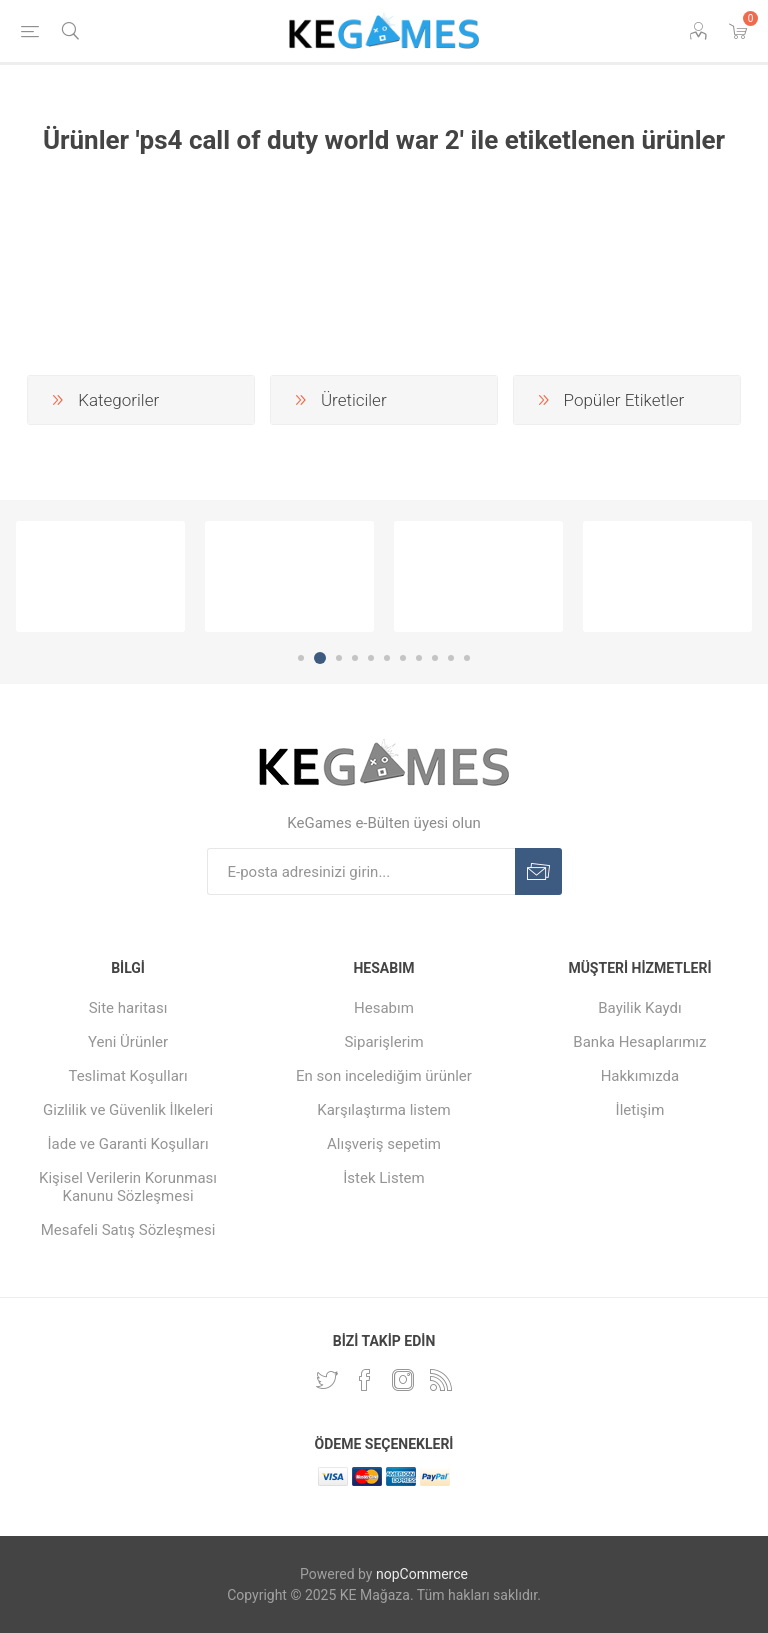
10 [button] (451, 658)
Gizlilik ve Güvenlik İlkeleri (128, 1110)
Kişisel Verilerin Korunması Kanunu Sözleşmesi (128, 1187)
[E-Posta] (361, 871)
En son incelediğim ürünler (384, 1076)
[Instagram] (403, 1380)
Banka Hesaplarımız (639, 1042)
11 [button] (467, 658)
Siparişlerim (383, 1042)
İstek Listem (384, 1178)
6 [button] (387, 658)
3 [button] (339, 658)
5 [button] (371, 658)
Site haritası (128, 1008)
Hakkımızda (640, 1076)
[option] (100, 577)
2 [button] (320, 658)
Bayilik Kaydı (639, 1008)
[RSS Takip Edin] (441, 1380)
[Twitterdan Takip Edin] (327, 1380)
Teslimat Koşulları (127, 1076)
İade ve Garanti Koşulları (127, 1144)
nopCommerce (422, 1574)
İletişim (640, 1110)
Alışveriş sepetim (384, 1144)
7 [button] (403, 658)
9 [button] (435, 658)
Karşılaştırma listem (383, 1110)
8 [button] (419, 658)
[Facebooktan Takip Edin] (365, 1380)
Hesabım (384, 1008)
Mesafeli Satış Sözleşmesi (128, 1230)
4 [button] (355, 658)
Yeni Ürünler (128, 1042)
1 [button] (301, 658)
